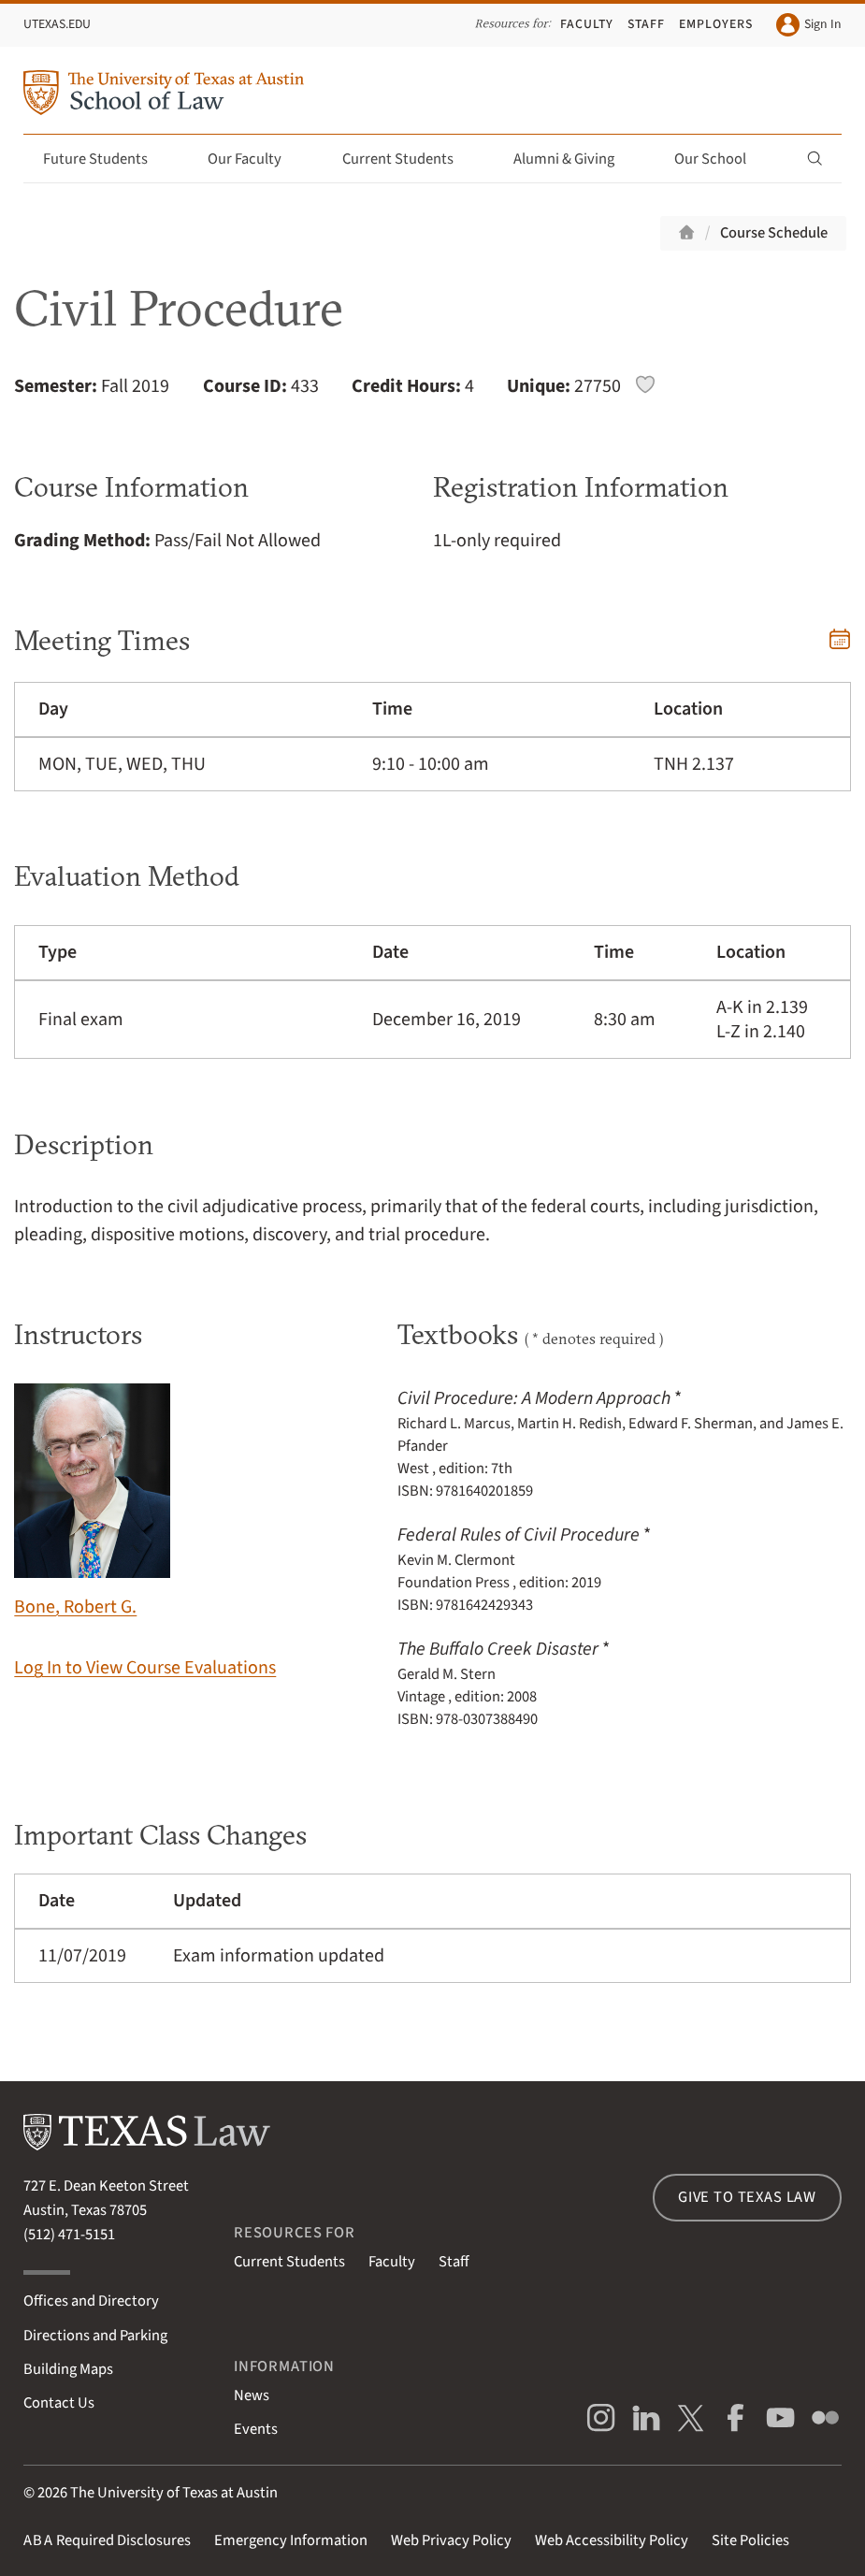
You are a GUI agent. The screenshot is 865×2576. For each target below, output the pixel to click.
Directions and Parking (95, 2335)
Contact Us (58, 2403)
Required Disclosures (107, 2540)
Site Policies (750, 2540)
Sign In (809, 24)
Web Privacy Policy (451, 2540)
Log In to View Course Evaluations (145, 1668)
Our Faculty (255, 159)
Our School (721, 159)
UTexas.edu (57, 24)
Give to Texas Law (747, 2197)
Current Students (408, 159)
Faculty (586, 24)
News (251, 2395)
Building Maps (68, 2369)
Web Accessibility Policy (611, 2540)
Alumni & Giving (574, 159)
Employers (716, 24)
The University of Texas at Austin (174, 2493)
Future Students (106, 159)
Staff (646, 24)
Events (256, 2429)
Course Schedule (774, 233)
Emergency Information (291, 2540)
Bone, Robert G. (92, 1501)
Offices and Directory (91, 2301)
